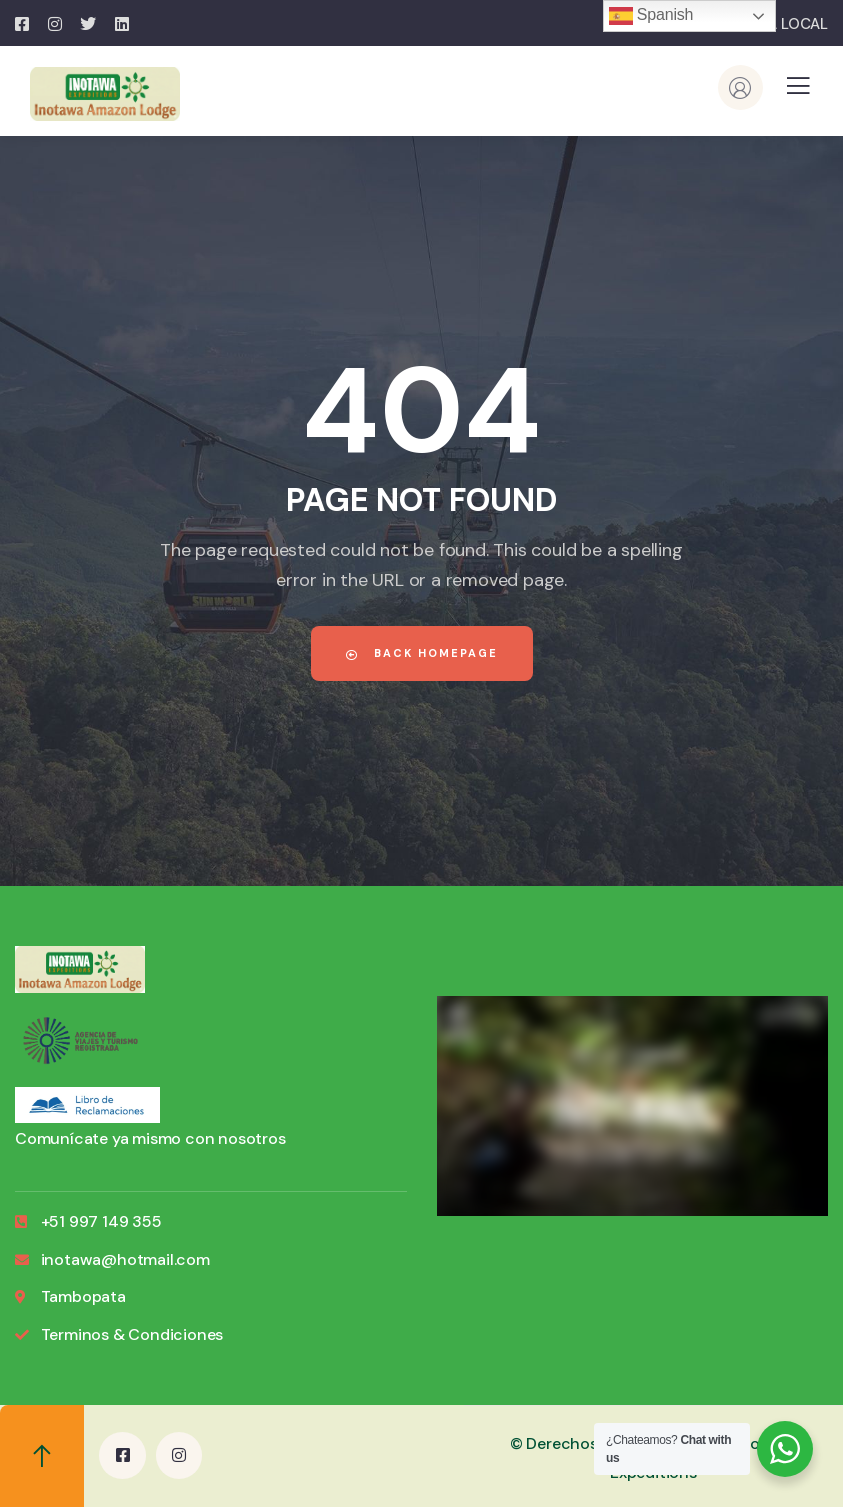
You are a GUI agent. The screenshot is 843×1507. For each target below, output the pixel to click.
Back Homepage (422, 653)
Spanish (651, 16)
